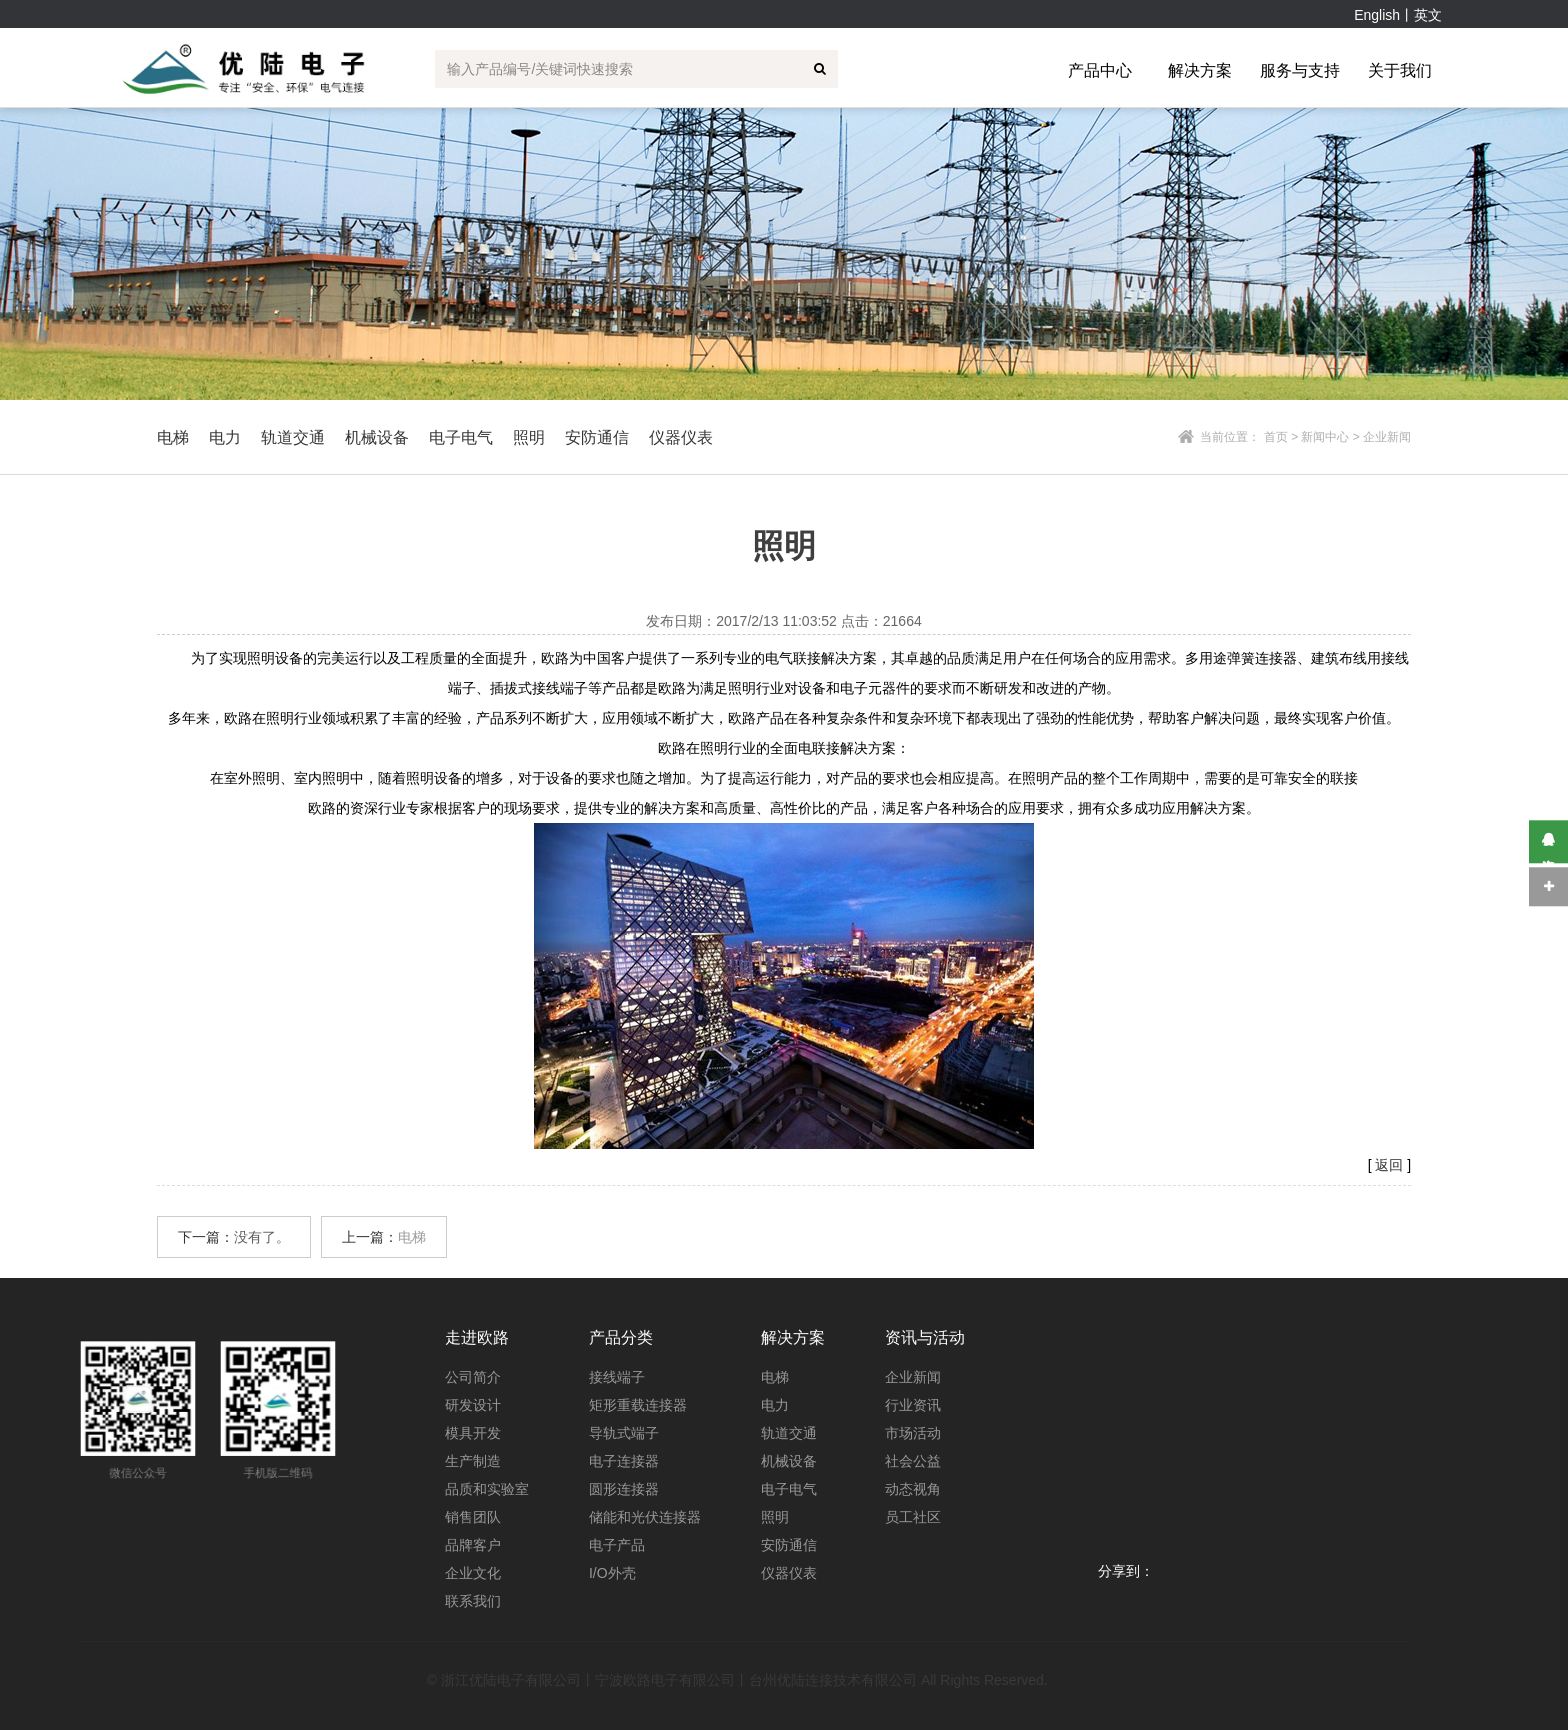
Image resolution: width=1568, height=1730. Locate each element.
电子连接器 (624, 1461)
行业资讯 (913, 1405)
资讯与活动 (925, 1337)
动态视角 (913, 1489)
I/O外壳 (612, 1573)
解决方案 (1200, 70)
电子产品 (617, 1545)
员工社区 (913, 1517)
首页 (1276, 437)
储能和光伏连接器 (645, 1517)
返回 (1389, 1165)
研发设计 (473, 1405)
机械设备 (789, 1461)
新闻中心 (1325, 437)
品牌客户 (473, 1545)
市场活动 (913, 1433)
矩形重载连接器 (638, 1405)
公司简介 (473, 1377)
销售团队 (473, 1517)
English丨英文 (1398, 15)
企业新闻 (913, 1377)
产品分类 (621, 1337)
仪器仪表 (789, 1573)
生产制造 (473, 1461)
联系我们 (473, 1601)
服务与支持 (1300, 70)
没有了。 (262, 1237)
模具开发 (473, 1433)
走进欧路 (477, 1337)
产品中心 (1100, 70)
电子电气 (789, 1489)
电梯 (412, 1237)
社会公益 (913, 1461)
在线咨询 (1548, 841)
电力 (775, 1405)
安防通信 (789, 1545)
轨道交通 (789, 1433)
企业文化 (473, 1573)
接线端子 (617, 1377)
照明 (775, 1517)
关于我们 (1400, 70)
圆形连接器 (624, 1489)
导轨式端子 (624, 1433)
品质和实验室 (487, 1489)
